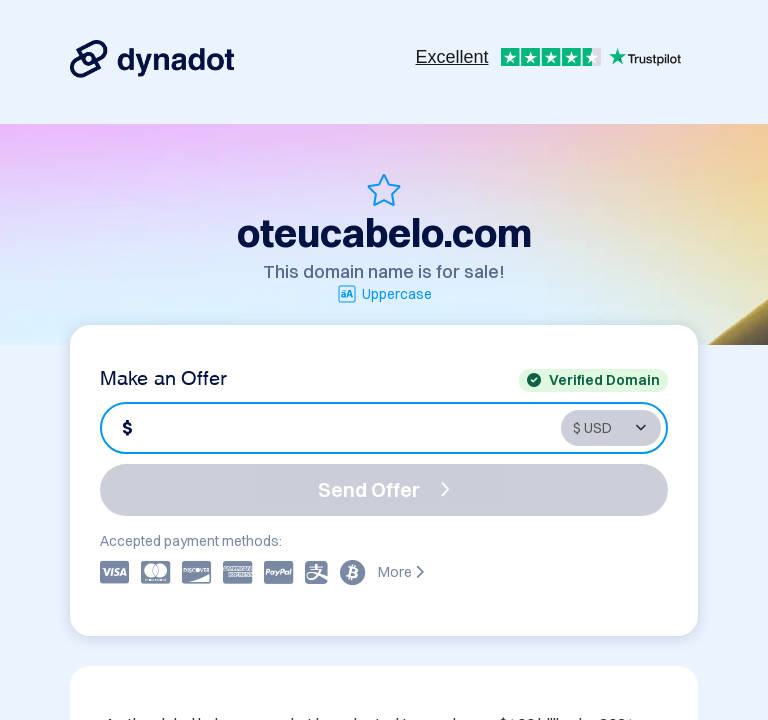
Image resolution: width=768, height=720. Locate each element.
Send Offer (384, 489)
